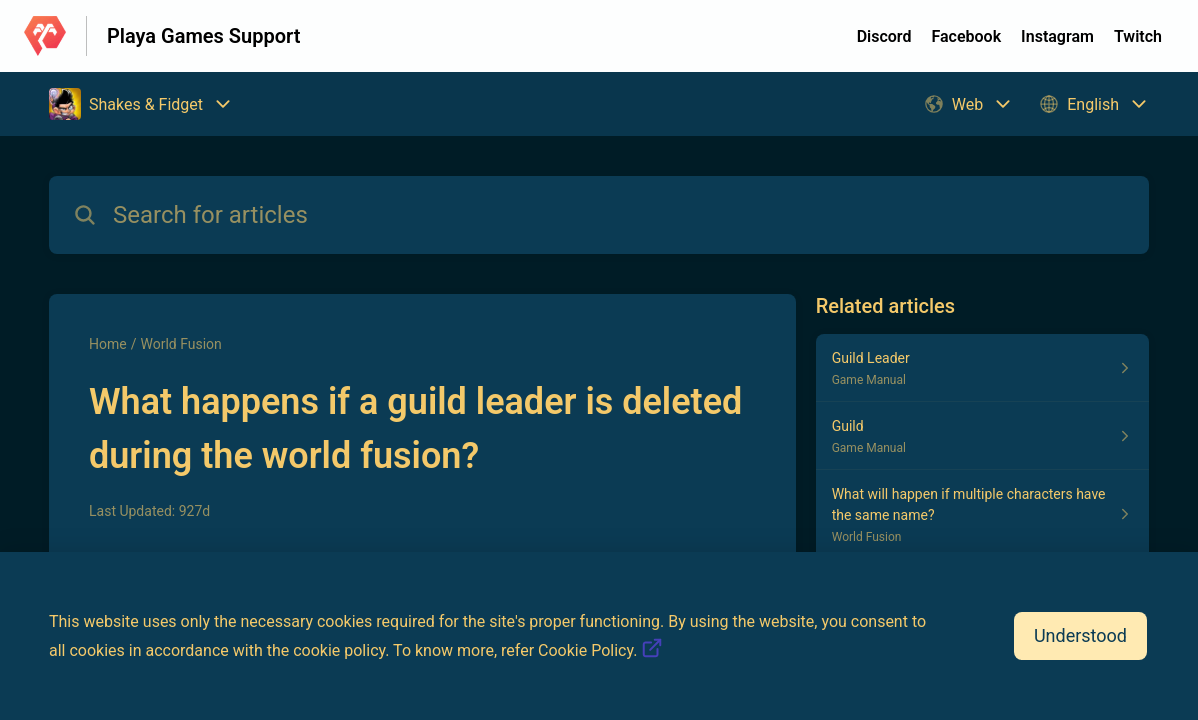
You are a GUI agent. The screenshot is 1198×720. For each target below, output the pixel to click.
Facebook (966, 36)
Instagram (1057, 36)
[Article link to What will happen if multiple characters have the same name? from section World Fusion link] (982, 514)
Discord (884, 36)
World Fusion (180, 344)
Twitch (1138, 36)
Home (108, 344)
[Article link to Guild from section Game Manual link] (982, 436)
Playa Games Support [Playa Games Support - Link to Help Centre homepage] (203, 36)
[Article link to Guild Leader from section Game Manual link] (982, 368)
